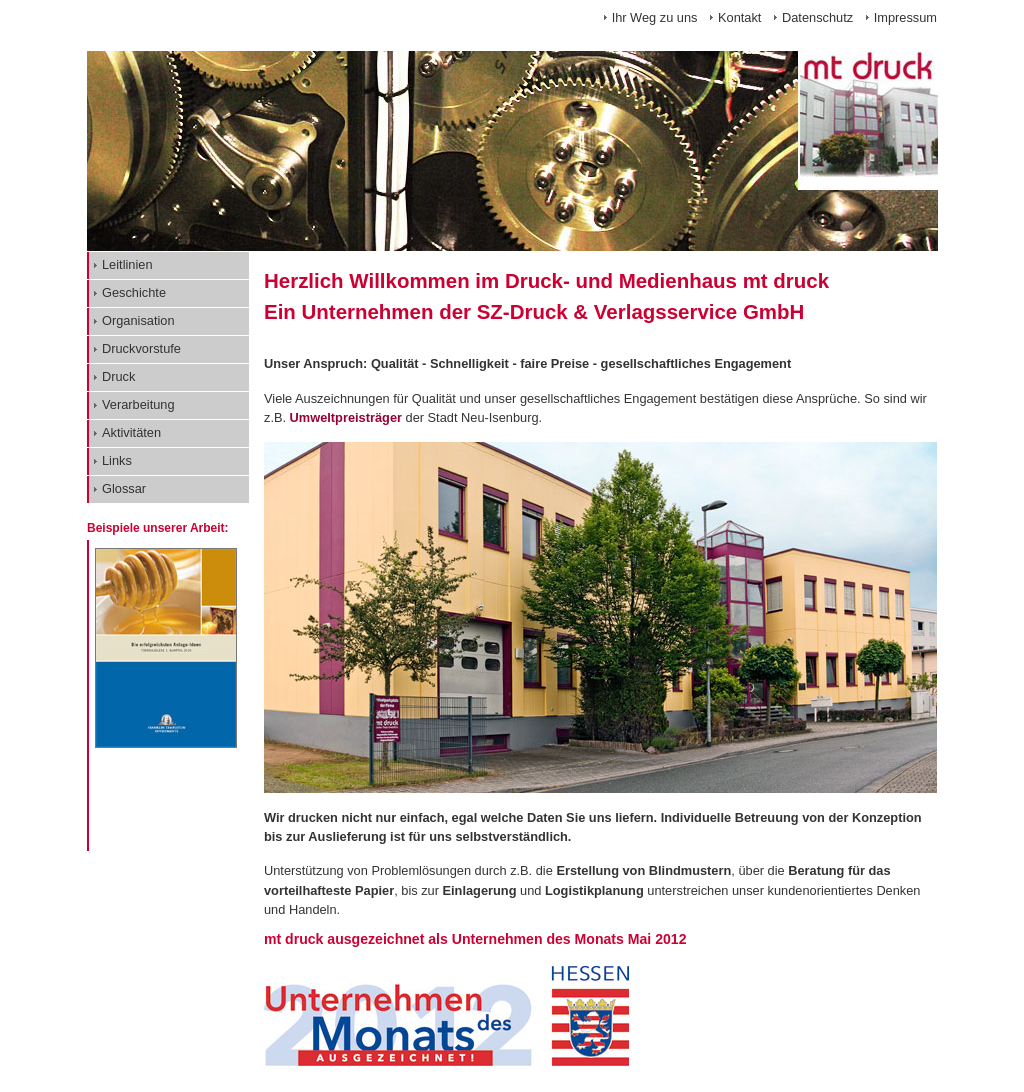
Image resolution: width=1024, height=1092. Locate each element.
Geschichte (134, 292)
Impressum (905, 17)
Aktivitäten (131, 432)
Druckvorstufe (141, 348)
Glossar (124, 488)
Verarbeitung (138, 404)
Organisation (138, 320)
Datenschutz (817, 17)
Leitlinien (127, 264)
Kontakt (739, 17)
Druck (118, 376)
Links (117, 460)
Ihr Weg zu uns (655, 17)
